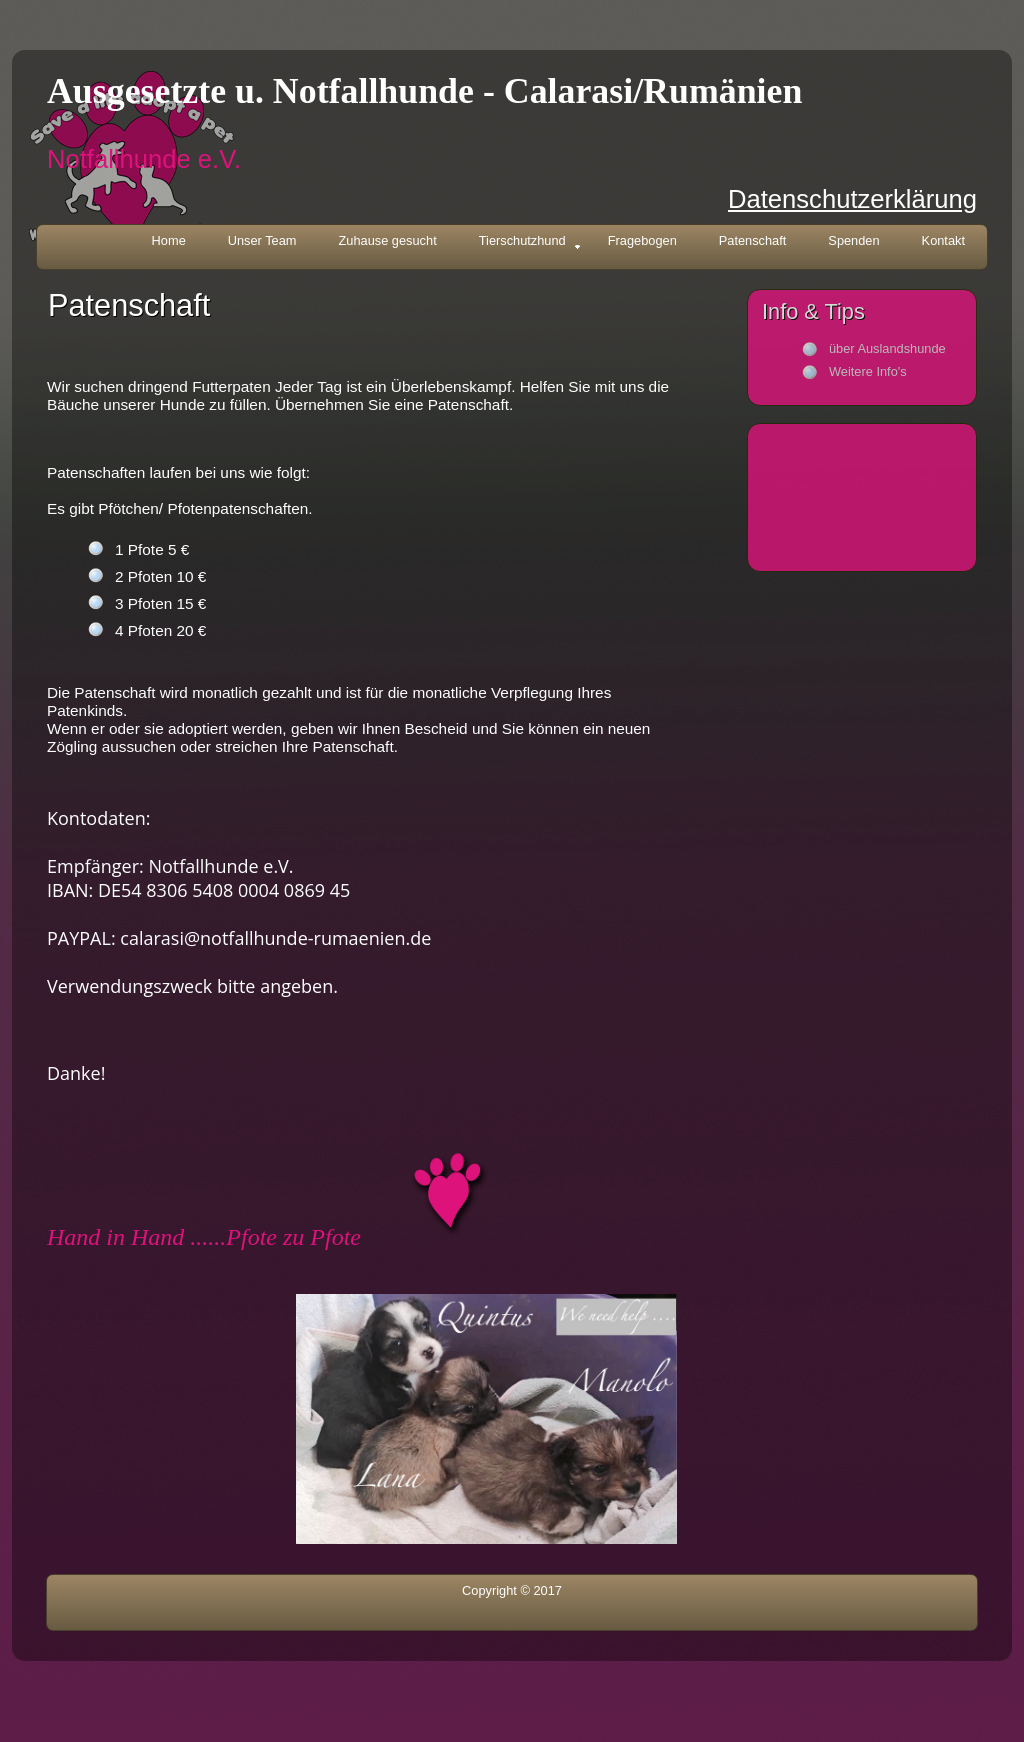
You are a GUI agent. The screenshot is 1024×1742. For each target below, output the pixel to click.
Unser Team (262, 240)
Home (169, 240)
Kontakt (943, 240)
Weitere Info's (868, 371)
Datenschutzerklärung (852, 199)
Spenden (853, 240)
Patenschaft (753, 240)
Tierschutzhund (530, 242)
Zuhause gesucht (388, 240)
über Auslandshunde (887, 348)
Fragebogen (642, 240)
